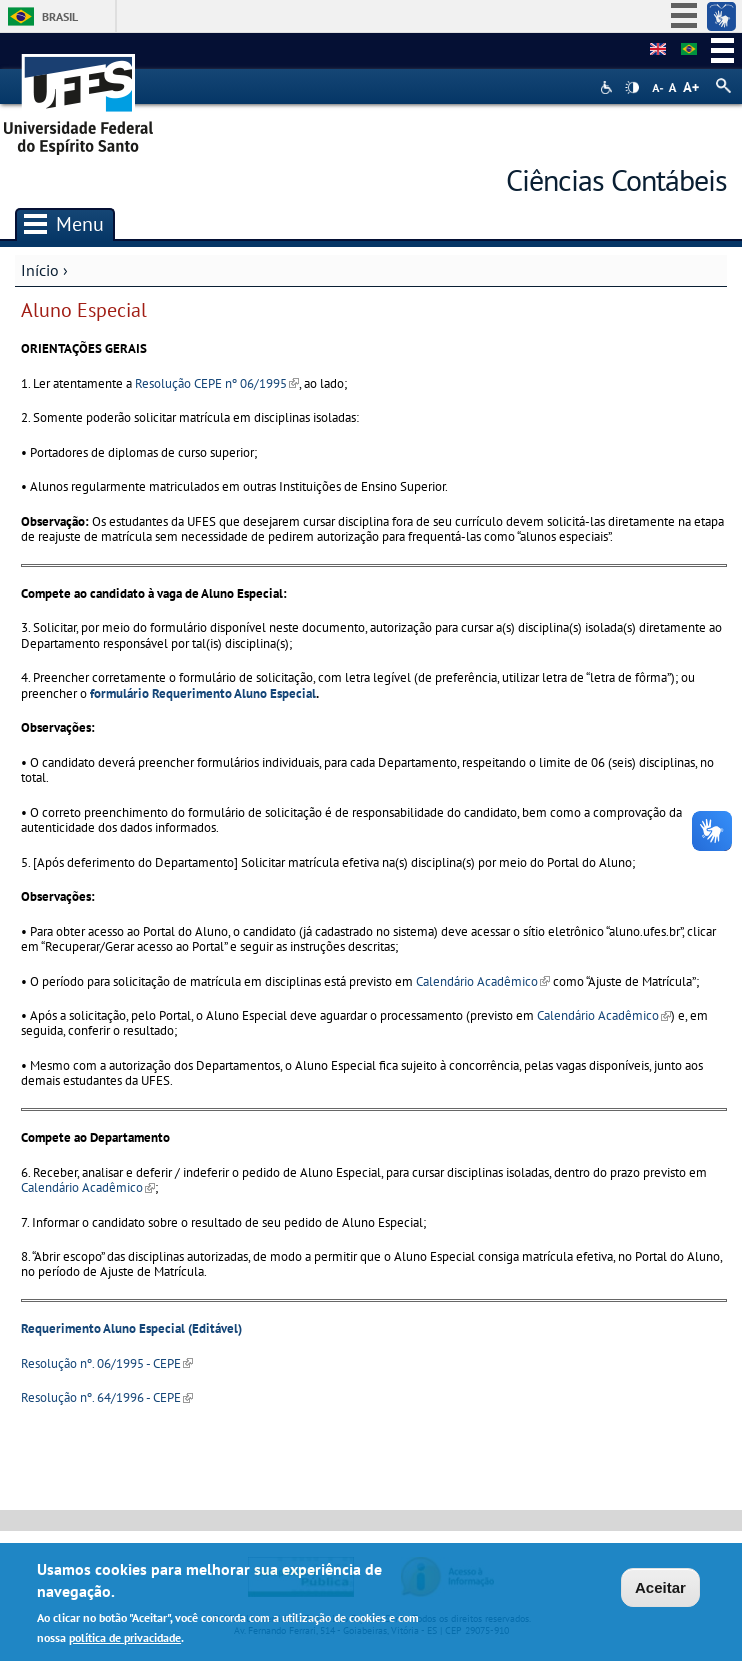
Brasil (60, 16)
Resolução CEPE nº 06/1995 (217, 383)
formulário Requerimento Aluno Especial (203, 693)
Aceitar (660, 1590)
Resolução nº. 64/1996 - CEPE (107, 1397)
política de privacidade (125, 1640)
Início (40, 270)
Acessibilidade (608, 87)
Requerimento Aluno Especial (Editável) (131, 1328)
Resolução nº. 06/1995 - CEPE (107, 1363)
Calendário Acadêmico (483, 981)
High (632, 88)
